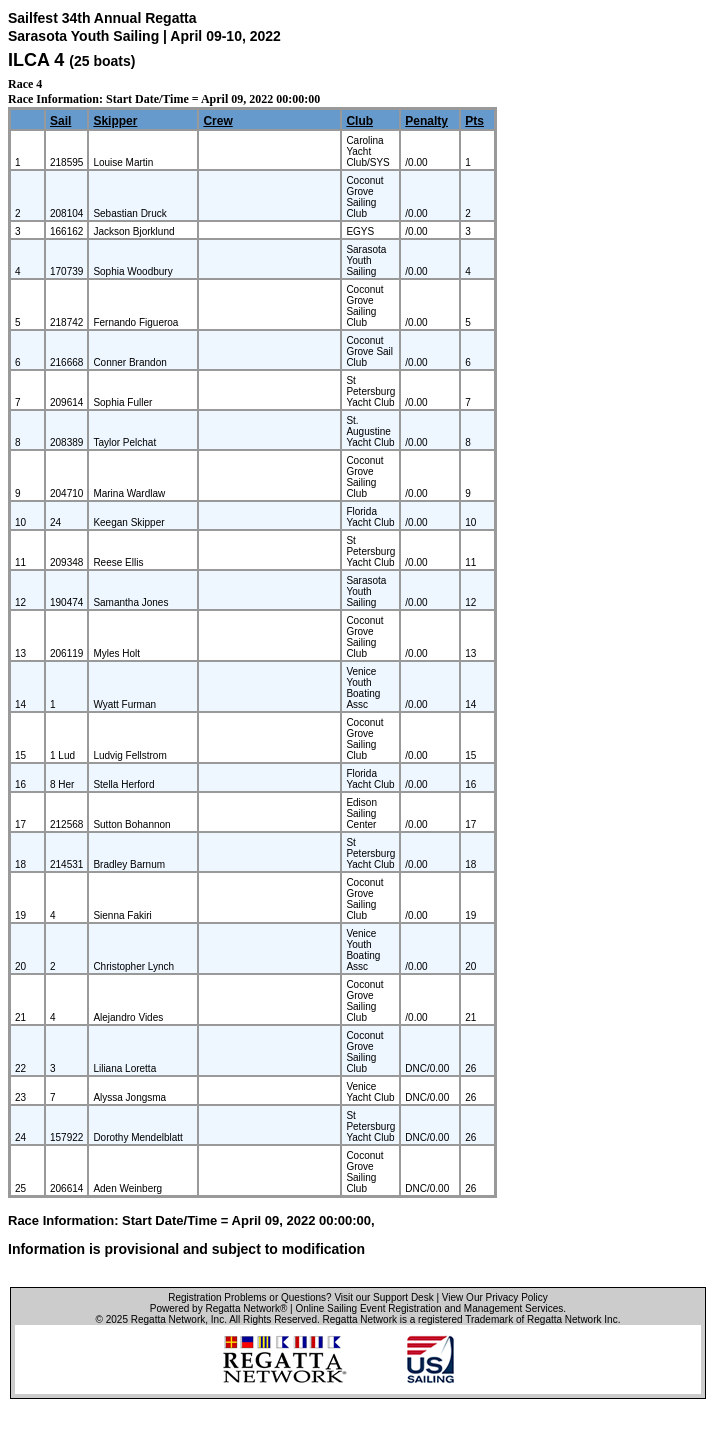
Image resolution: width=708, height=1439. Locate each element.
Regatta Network (168, 1319)
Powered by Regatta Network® (218, 1308)
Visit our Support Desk (383, 1297)
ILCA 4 (36, 60)
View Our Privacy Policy (495, 1297)
